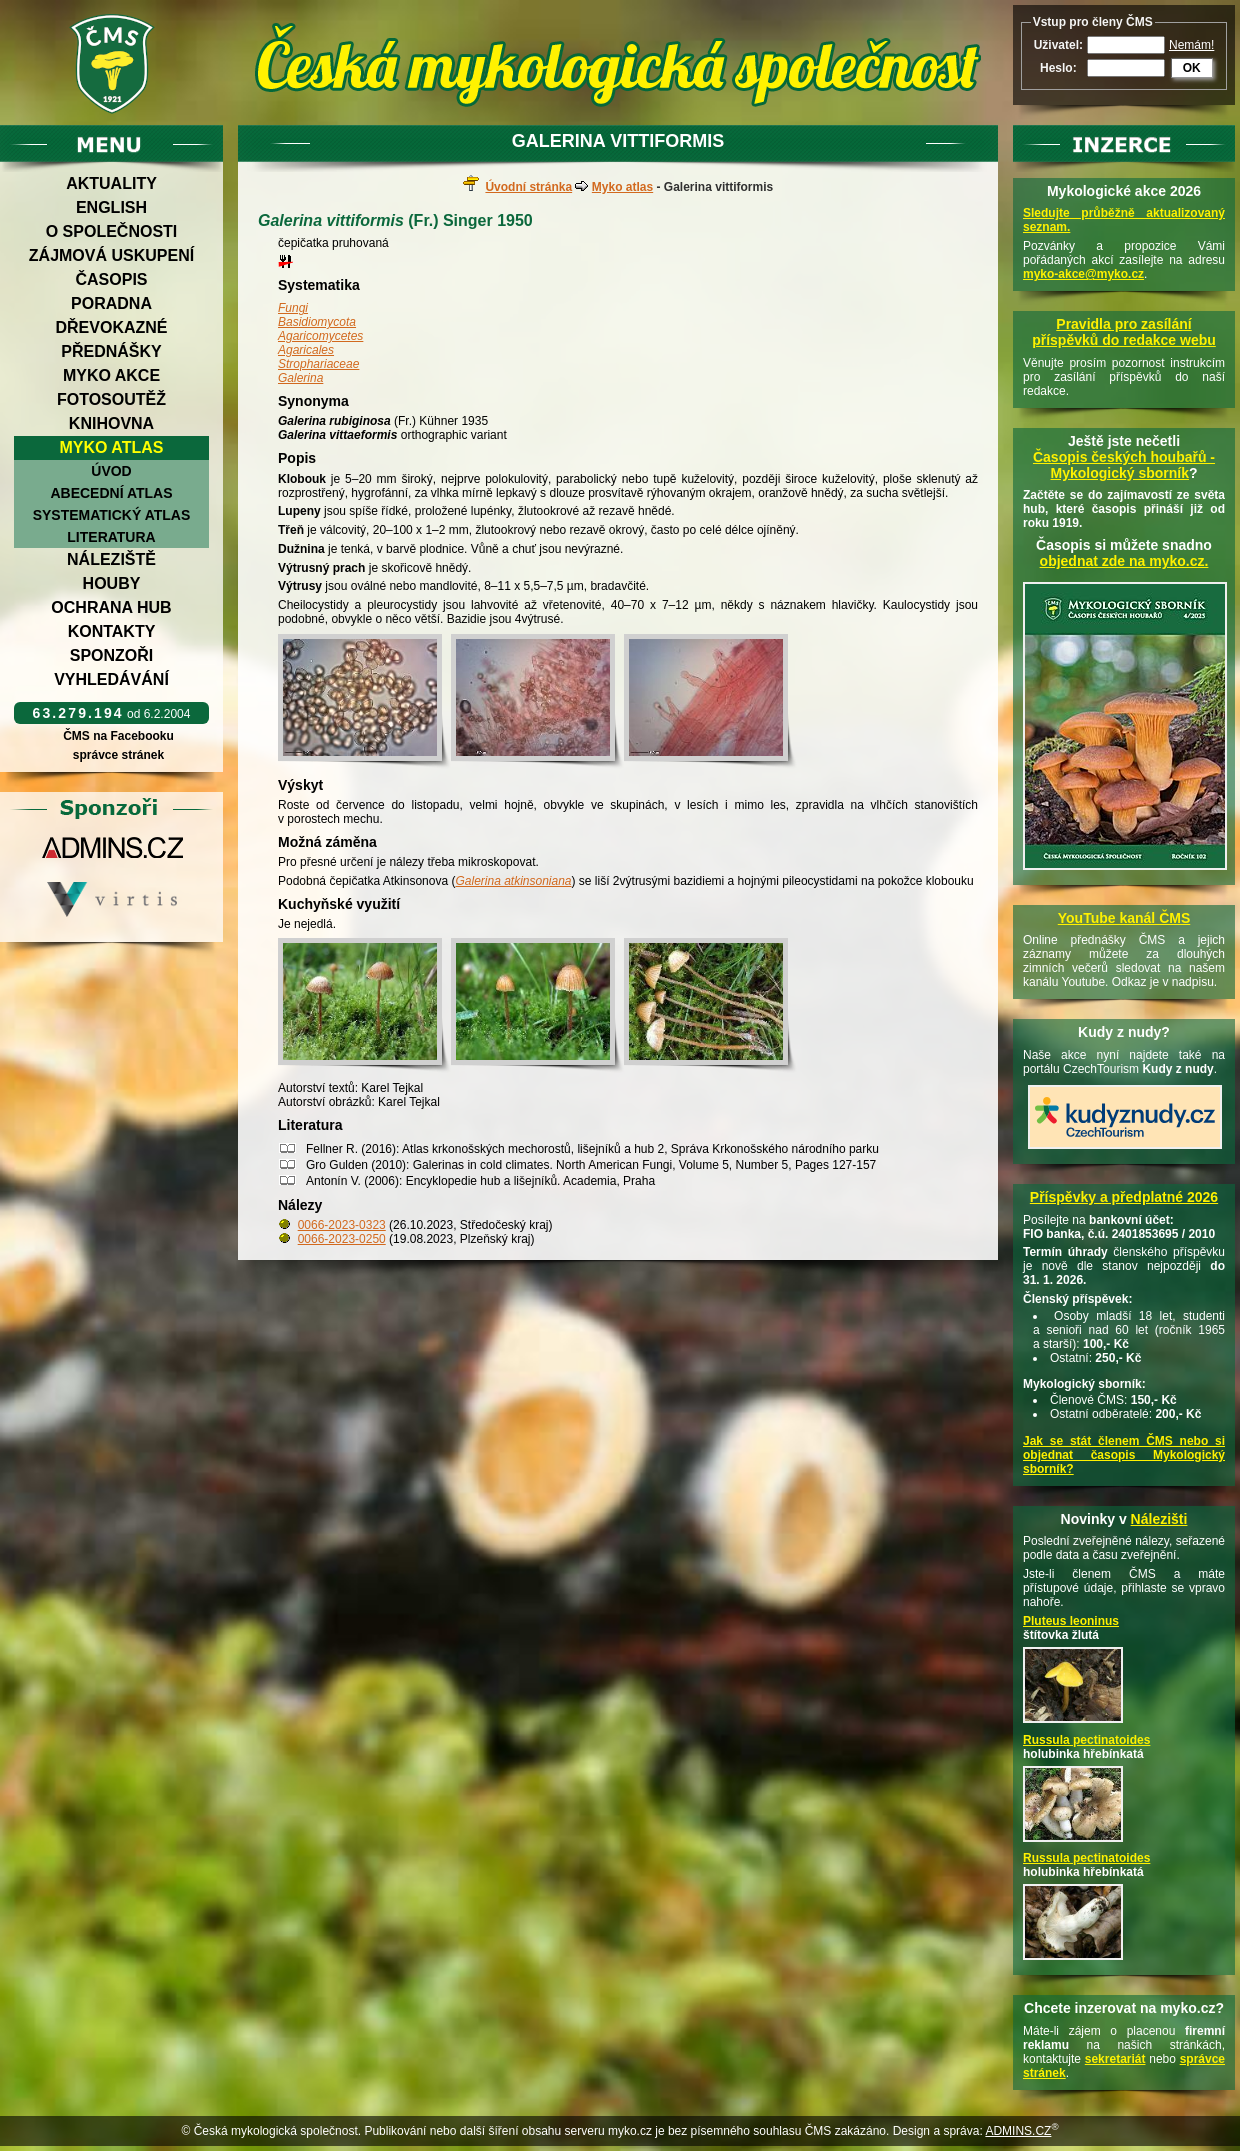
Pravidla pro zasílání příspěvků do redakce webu (1124, 332)
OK (1192, 68)
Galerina (300, 378)
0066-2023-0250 (342, 1239)
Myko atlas (112, 447)
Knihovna (111, 423)
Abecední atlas (111, 493)
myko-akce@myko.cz (1083, 274)
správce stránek (118, 755)
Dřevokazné (111, 327)
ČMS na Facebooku (118, 736)
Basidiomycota (317, 322)
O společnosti (112, 231)
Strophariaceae (318, 364)
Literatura (111, 537)
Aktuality (111, 183)
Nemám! (1191, 45)
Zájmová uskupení (111, 255)
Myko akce (111, 375)
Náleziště (111, 559)
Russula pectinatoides (1086, 1740)
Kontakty (112, 631)
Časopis (111, 279)
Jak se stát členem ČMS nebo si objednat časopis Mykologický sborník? (1124, 1455)
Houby (112, 583)
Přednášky (111, 351)
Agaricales (306, 350)
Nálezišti (1159, 1519)
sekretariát (1115, 2059)
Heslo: (1058, 68)
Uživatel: (1058, 45)
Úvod (111, 471)
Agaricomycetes (320, 336)
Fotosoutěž (111, 399)
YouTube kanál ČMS (1124, 918)
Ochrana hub (111, 607)
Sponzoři (112, 655)
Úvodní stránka (528, 187)
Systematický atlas (112, 515)
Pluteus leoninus (1071, 1621)
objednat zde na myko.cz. (1124, 561)
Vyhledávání (111, 679)
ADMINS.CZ (1018, 2131)
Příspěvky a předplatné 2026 (1124, 1197)
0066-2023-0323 (342, 1225)
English (111, 207)
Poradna (111, 303)
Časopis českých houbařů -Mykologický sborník (1124, 465)
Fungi (293, 308)
